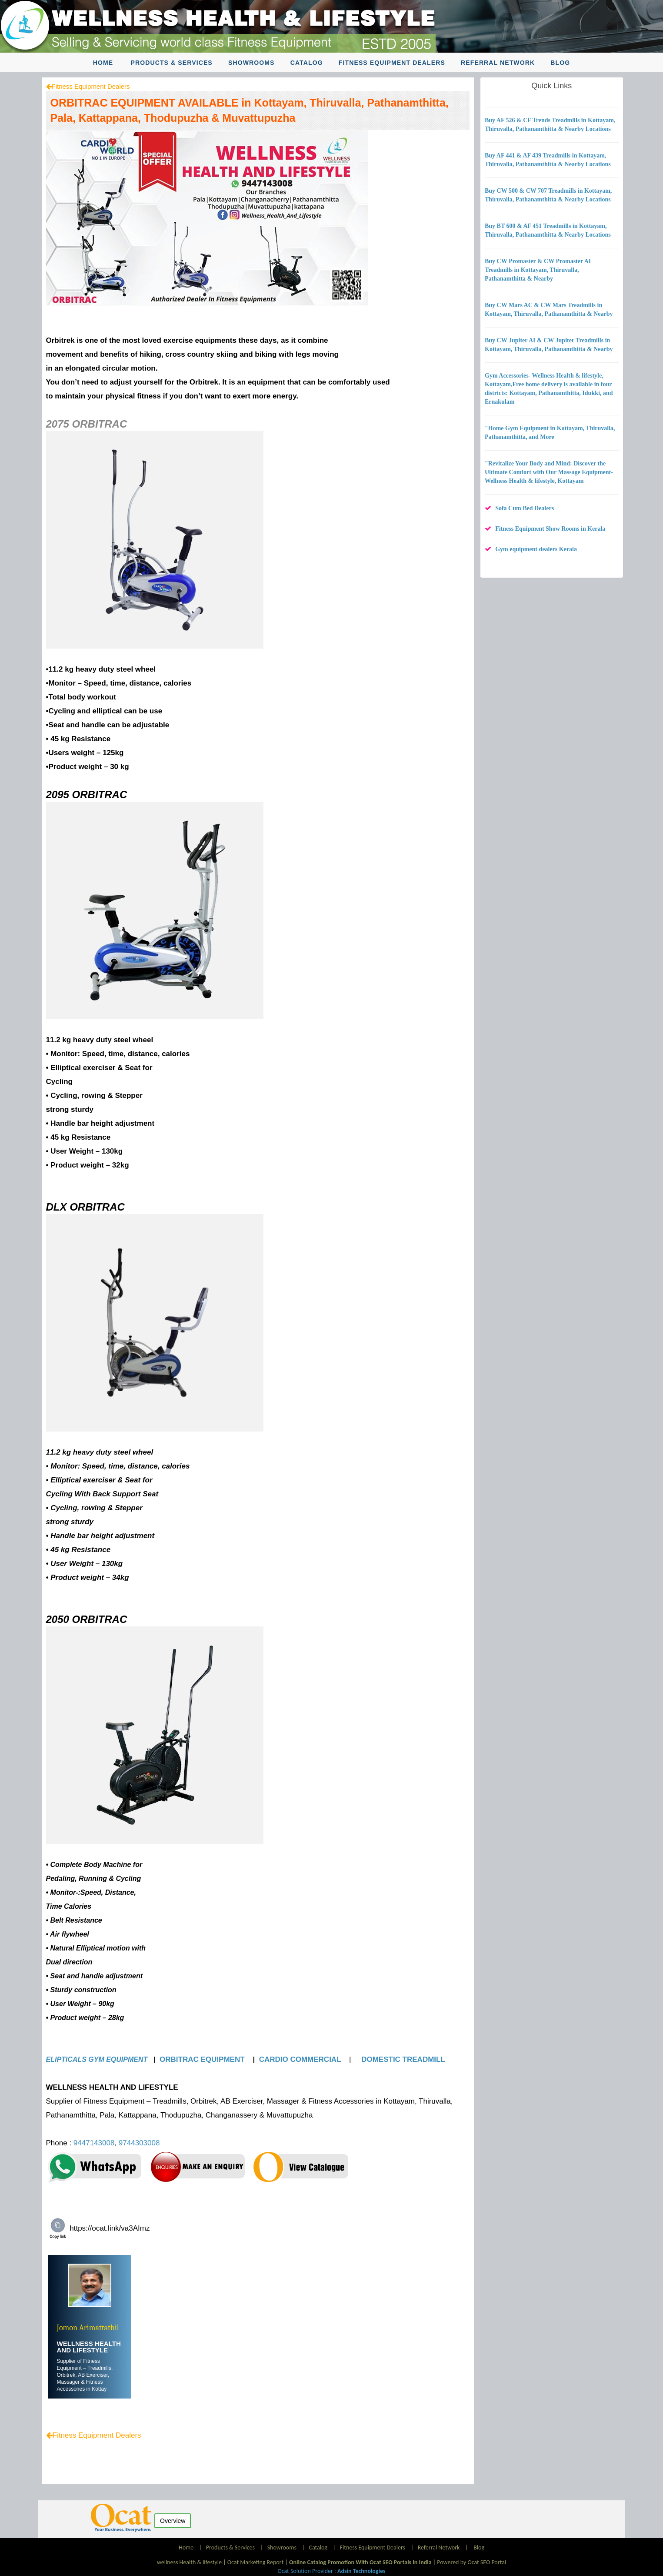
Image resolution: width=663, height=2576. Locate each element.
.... (109, 2389)
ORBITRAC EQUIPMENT (203, 2059)
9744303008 (139, 2143)
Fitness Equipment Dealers (392, 62)
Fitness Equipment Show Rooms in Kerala (550, 528)
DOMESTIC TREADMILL (404, 2059)
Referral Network (498, 62)
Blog (560, 62)
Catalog (306, 62)
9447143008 (94, 2143)
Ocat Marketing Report (255, 2562)
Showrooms (251, 62)
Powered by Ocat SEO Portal (471, 2562)
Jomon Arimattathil (88, 2327)
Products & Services (172, 62)
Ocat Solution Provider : (331, 2571)
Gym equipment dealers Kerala (536, 549)
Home (103, 62)
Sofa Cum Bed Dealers (524, 508)
